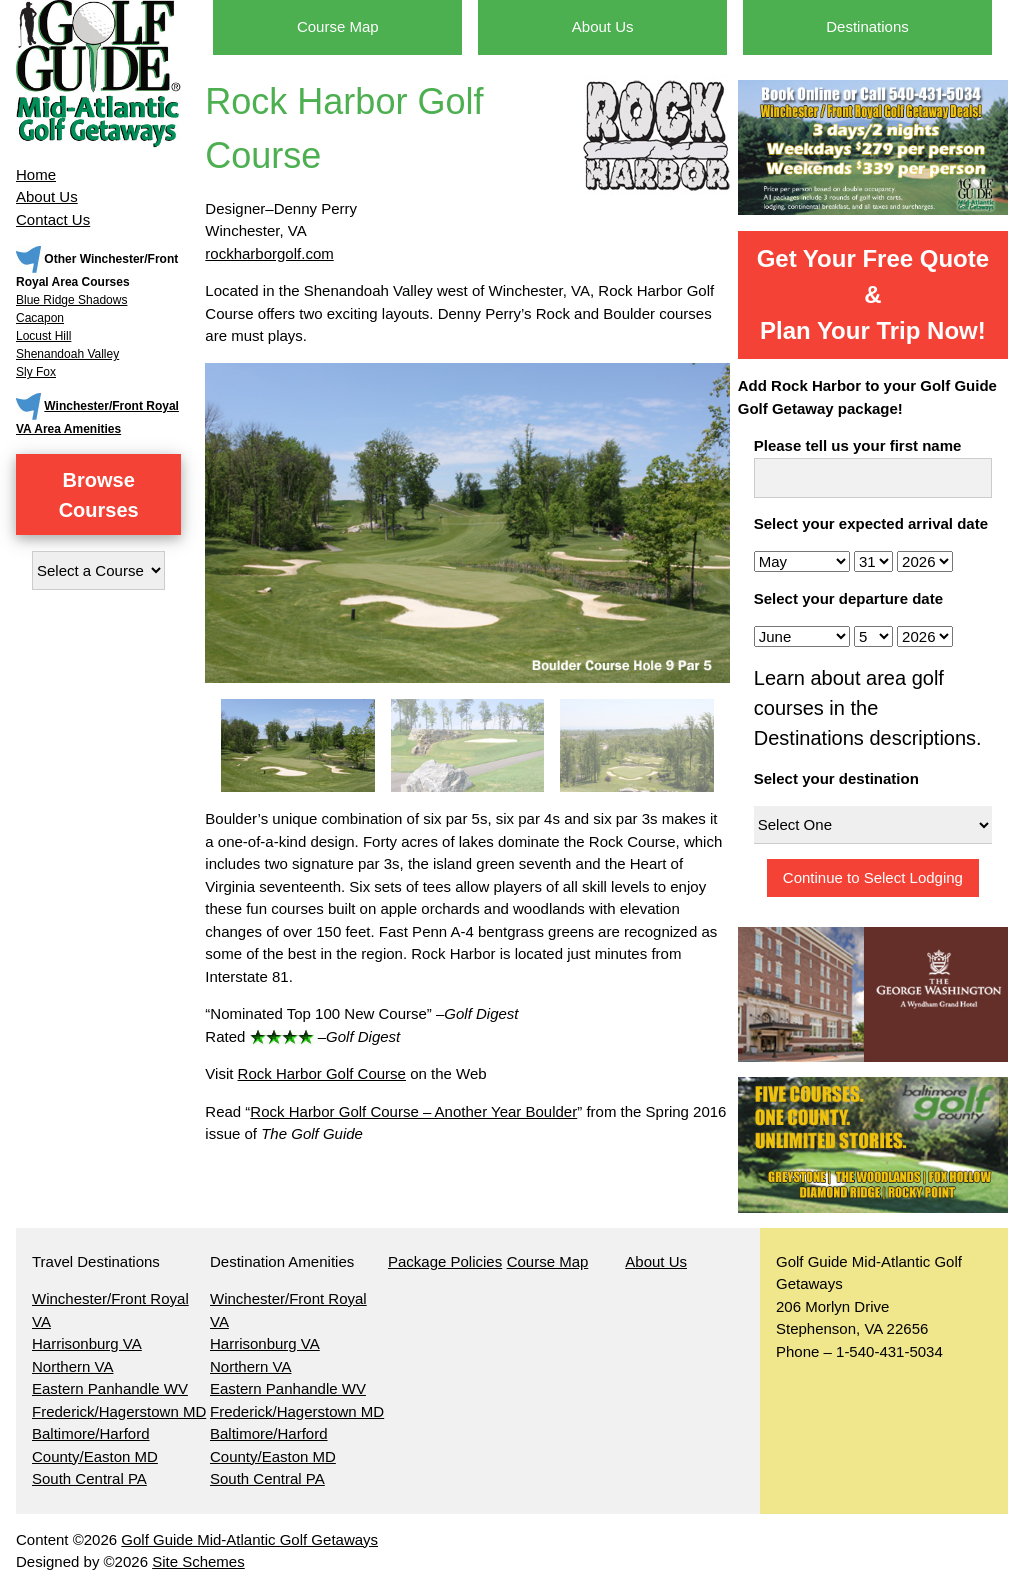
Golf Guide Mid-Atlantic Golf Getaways (249, 1539)
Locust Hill (43, 336)
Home (36, 174)
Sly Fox (36, 372)
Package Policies (445, 1261)
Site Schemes (198, 1561)
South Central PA (89, 1478)
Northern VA (72, 1366)
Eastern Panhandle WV (110, 1388)
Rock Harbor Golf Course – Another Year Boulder (413, 1111)
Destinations (867, 26)
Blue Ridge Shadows (71, 300)
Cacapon (40, 318)
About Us (47, 196)
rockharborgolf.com (269, 253)
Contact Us (53, 219)
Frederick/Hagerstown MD (119, 1411)
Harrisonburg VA (87, 1343)
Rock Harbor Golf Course (322, 1073)
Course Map (338, 26)
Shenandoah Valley (67, 354)
